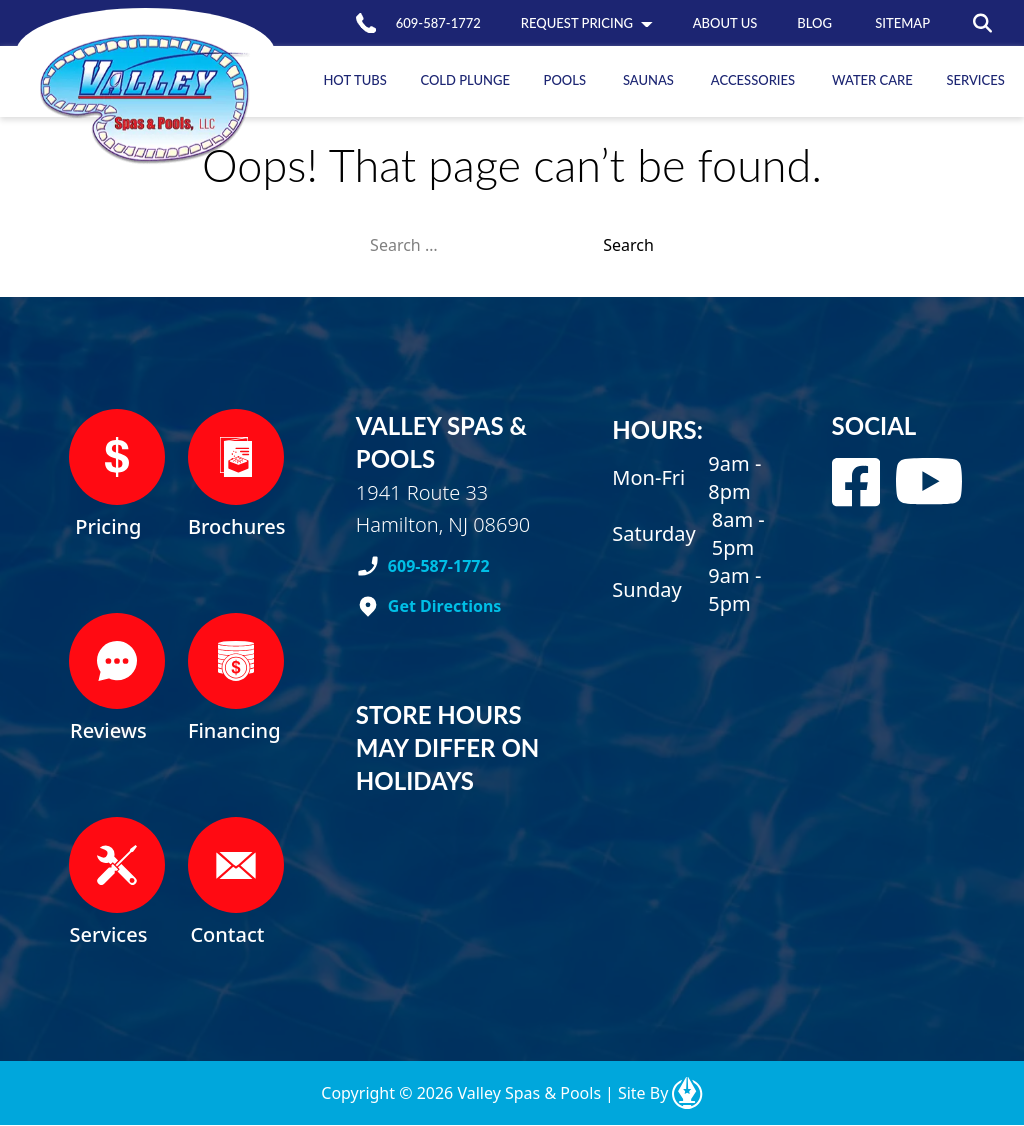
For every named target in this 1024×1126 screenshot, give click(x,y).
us (725, 23)
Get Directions (445, 606)
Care (872, 80)
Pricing (577, 23)
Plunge (465, 80)
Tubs (354, 80)
